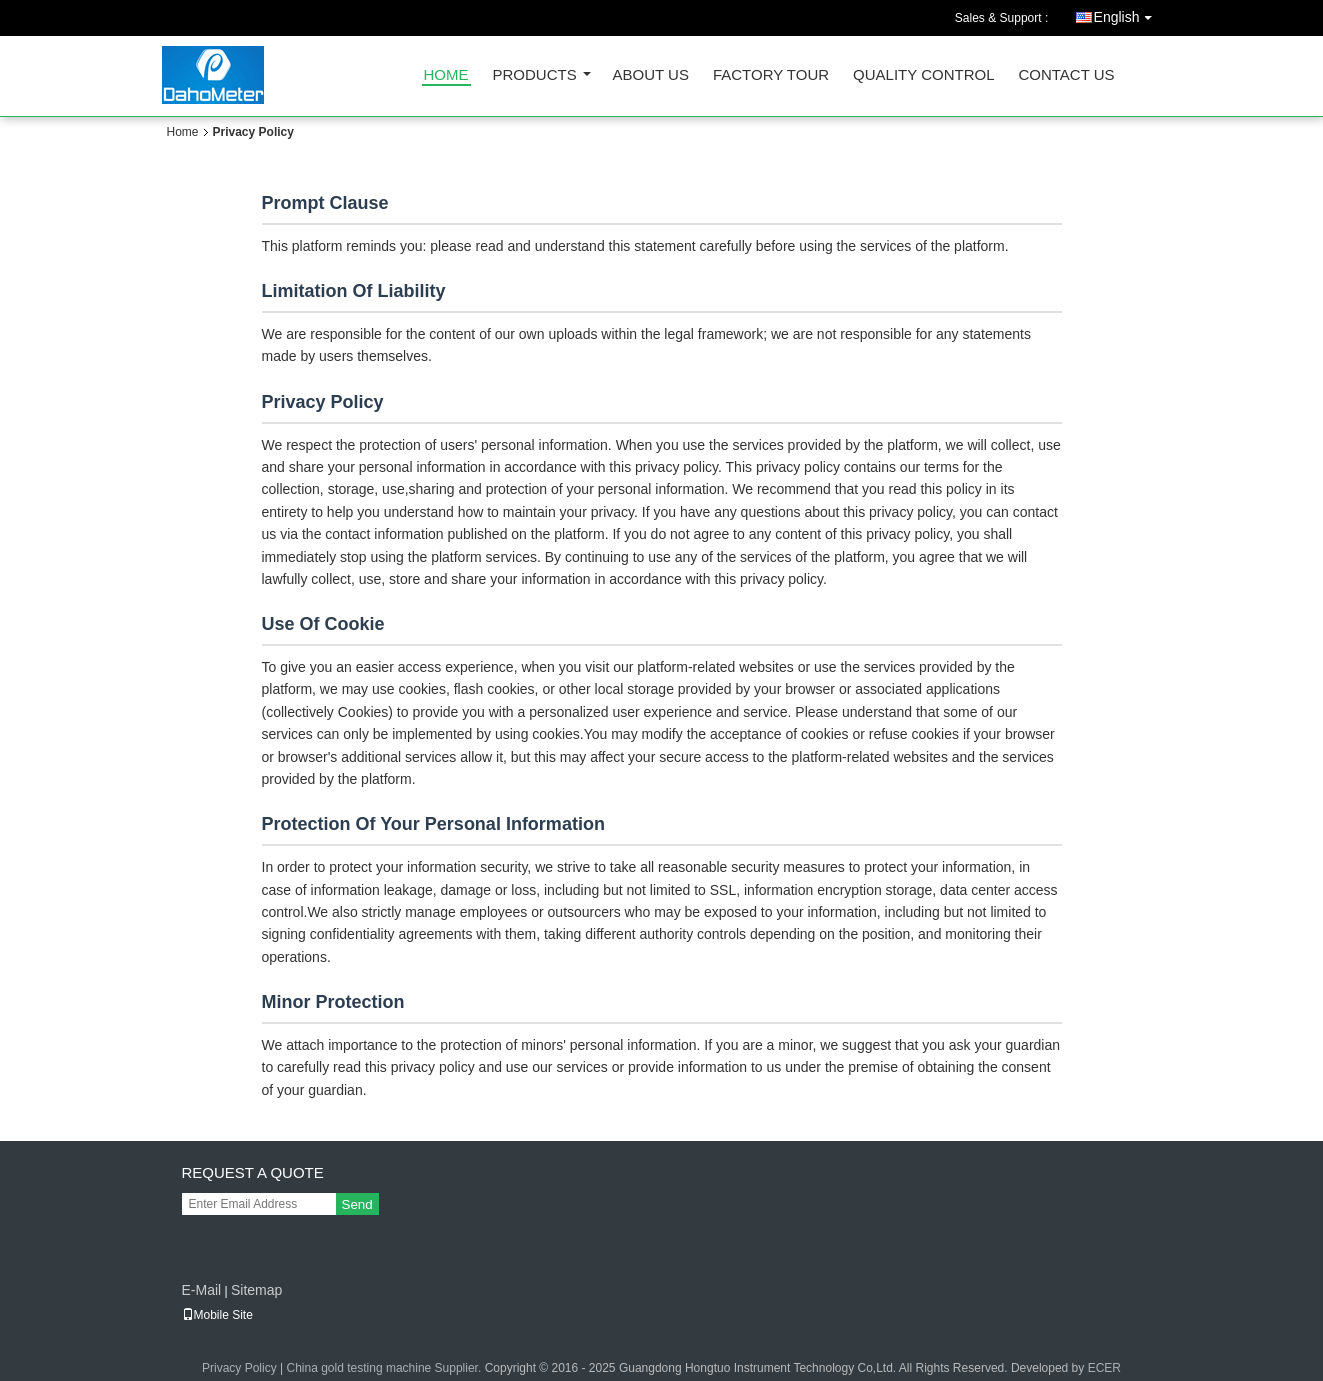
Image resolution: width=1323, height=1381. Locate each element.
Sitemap (256, 1290)
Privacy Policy (239, 1368)
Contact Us (1066, 75)
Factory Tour (771, 75)
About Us (651, 75)
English (1128, 13)
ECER (1104, 1368)
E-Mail (202, 1290)
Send (357, 1204)
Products (535, 75)
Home (446, 75)
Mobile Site (217, 1315)
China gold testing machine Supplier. (386, 1368)
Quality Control (923, 75)
